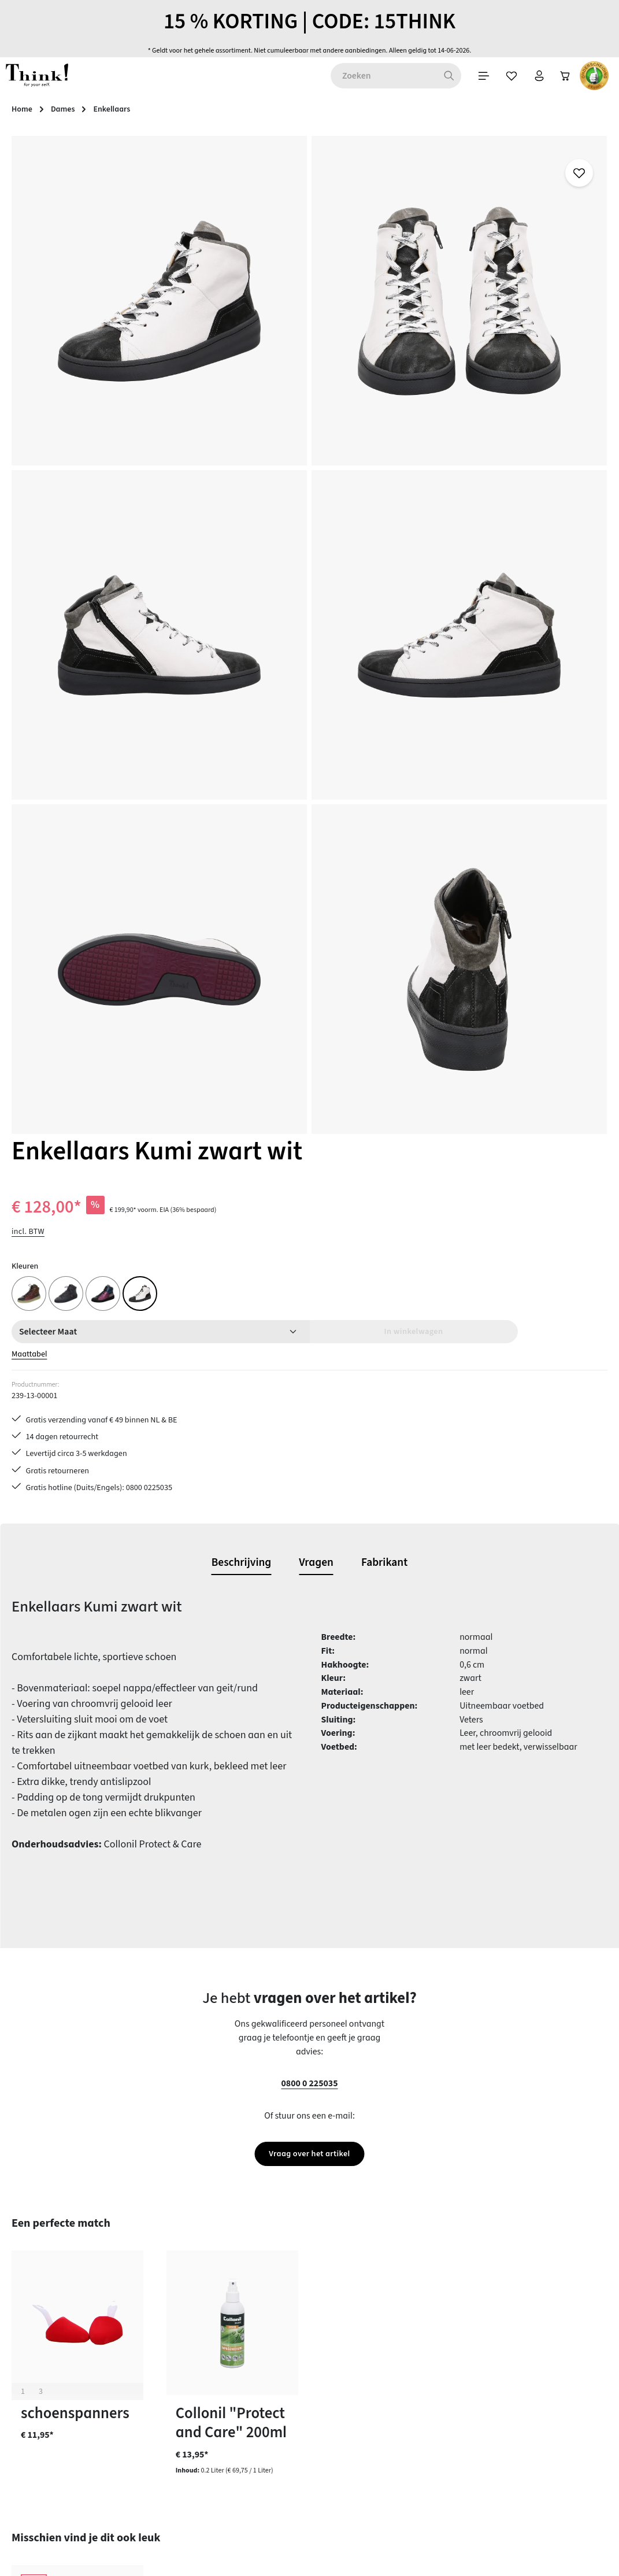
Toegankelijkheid (251, 2465)
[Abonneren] (464, 2173)
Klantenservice (246, 2362)
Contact (233, 2341)
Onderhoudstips (249, 2403)
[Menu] (279, 86)
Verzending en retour (258, 2444)
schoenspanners (75, 1632)
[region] (180, 443)
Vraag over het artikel (309, 1371)
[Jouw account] (339, 86)
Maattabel (392, 396)
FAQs (382, 2321)
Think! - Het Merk (405, 2465)
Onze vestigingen (406, 2444)
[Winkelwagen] (369, 86)
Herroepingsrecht (406, 2383)
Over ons (389, 2424)
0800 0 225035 (309, 1301)
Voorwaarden (399, 2403)
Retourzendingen (251, 2424)
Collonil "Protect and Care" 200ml (231, 1642)
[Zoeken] (242, 86)
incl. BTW (389, 273)
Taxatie (387, 2485)
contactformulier (83, 2377)
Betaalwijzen (243, 2321)
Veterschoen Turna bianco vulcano (65, 1967)
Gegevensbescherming (416, 2362)
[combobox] (177, 86)
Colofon (388, 2341)
